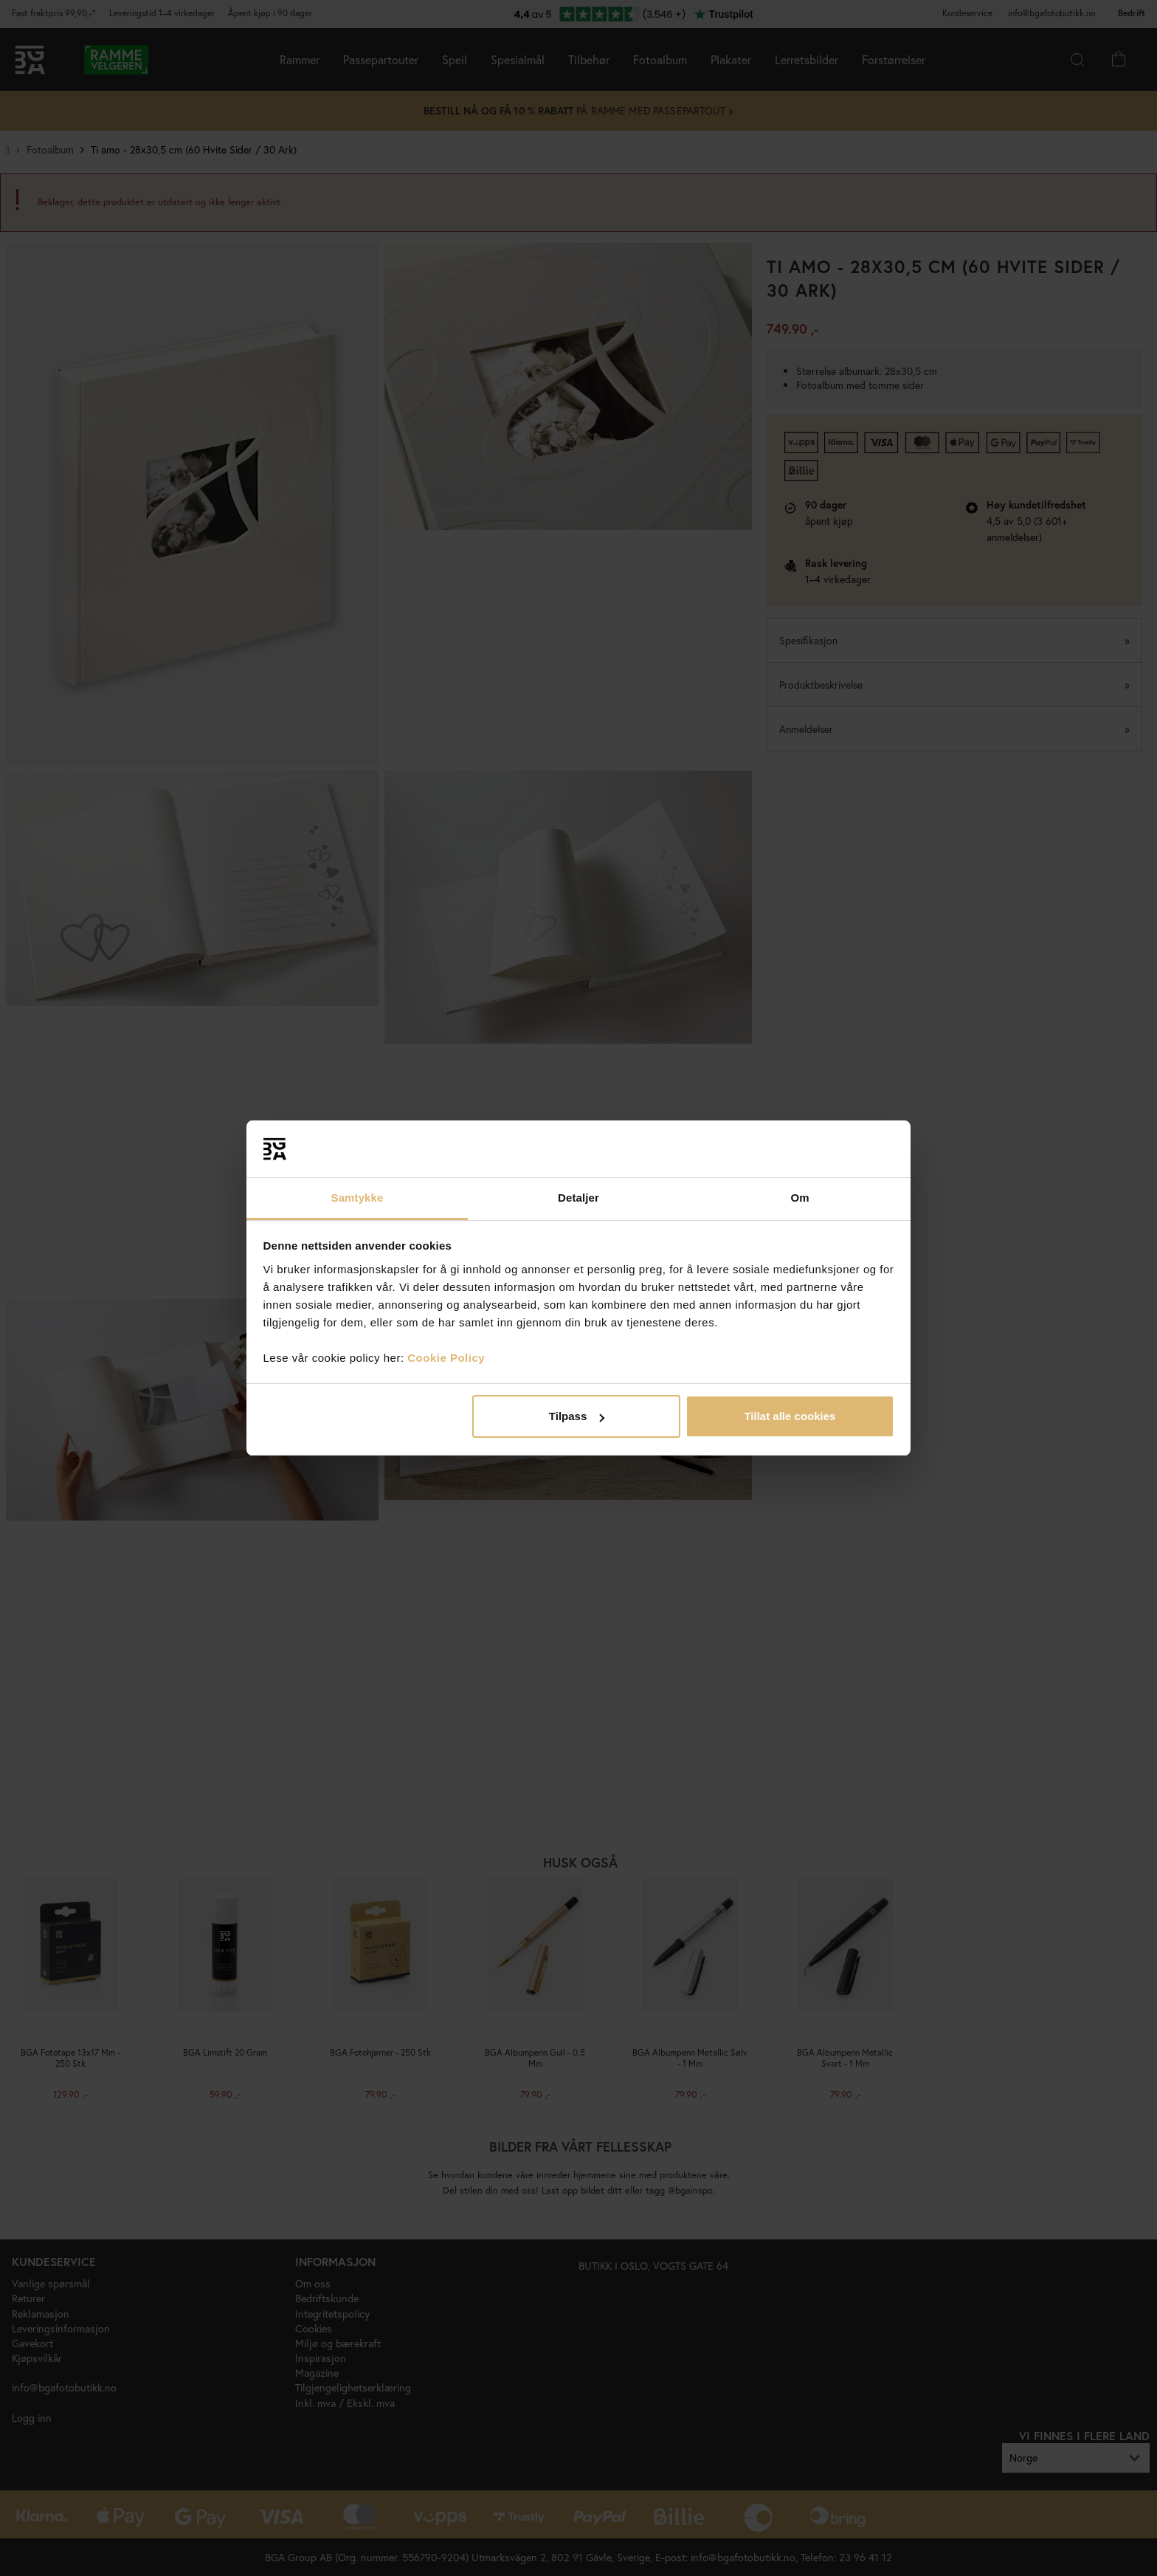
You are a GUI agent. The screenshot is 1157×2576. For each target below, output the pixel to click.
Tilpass (576, 1416)
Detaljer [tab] (578, 1197)
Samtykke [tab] (357, 1197)
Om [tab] (799, 1197)
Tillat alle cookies (789, 1416)
